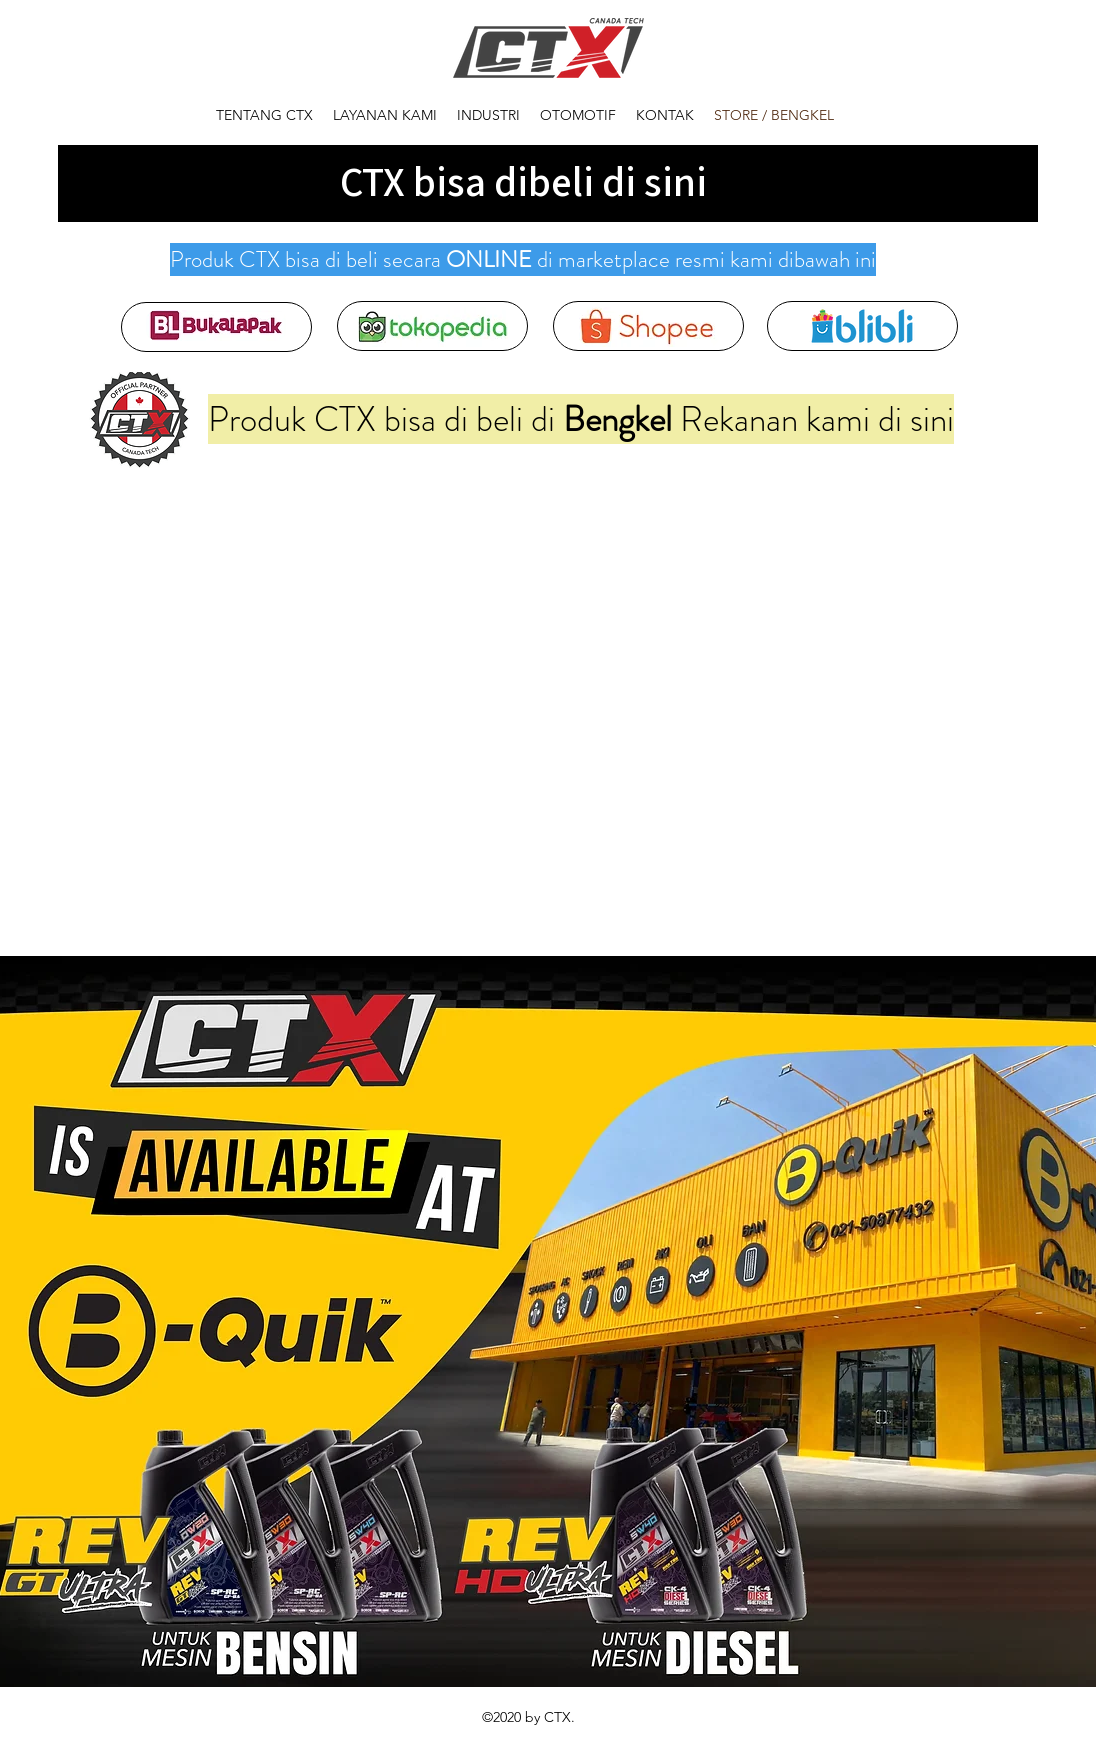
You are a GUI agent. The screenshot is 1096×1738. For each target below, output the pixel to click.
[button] (488, 115)
